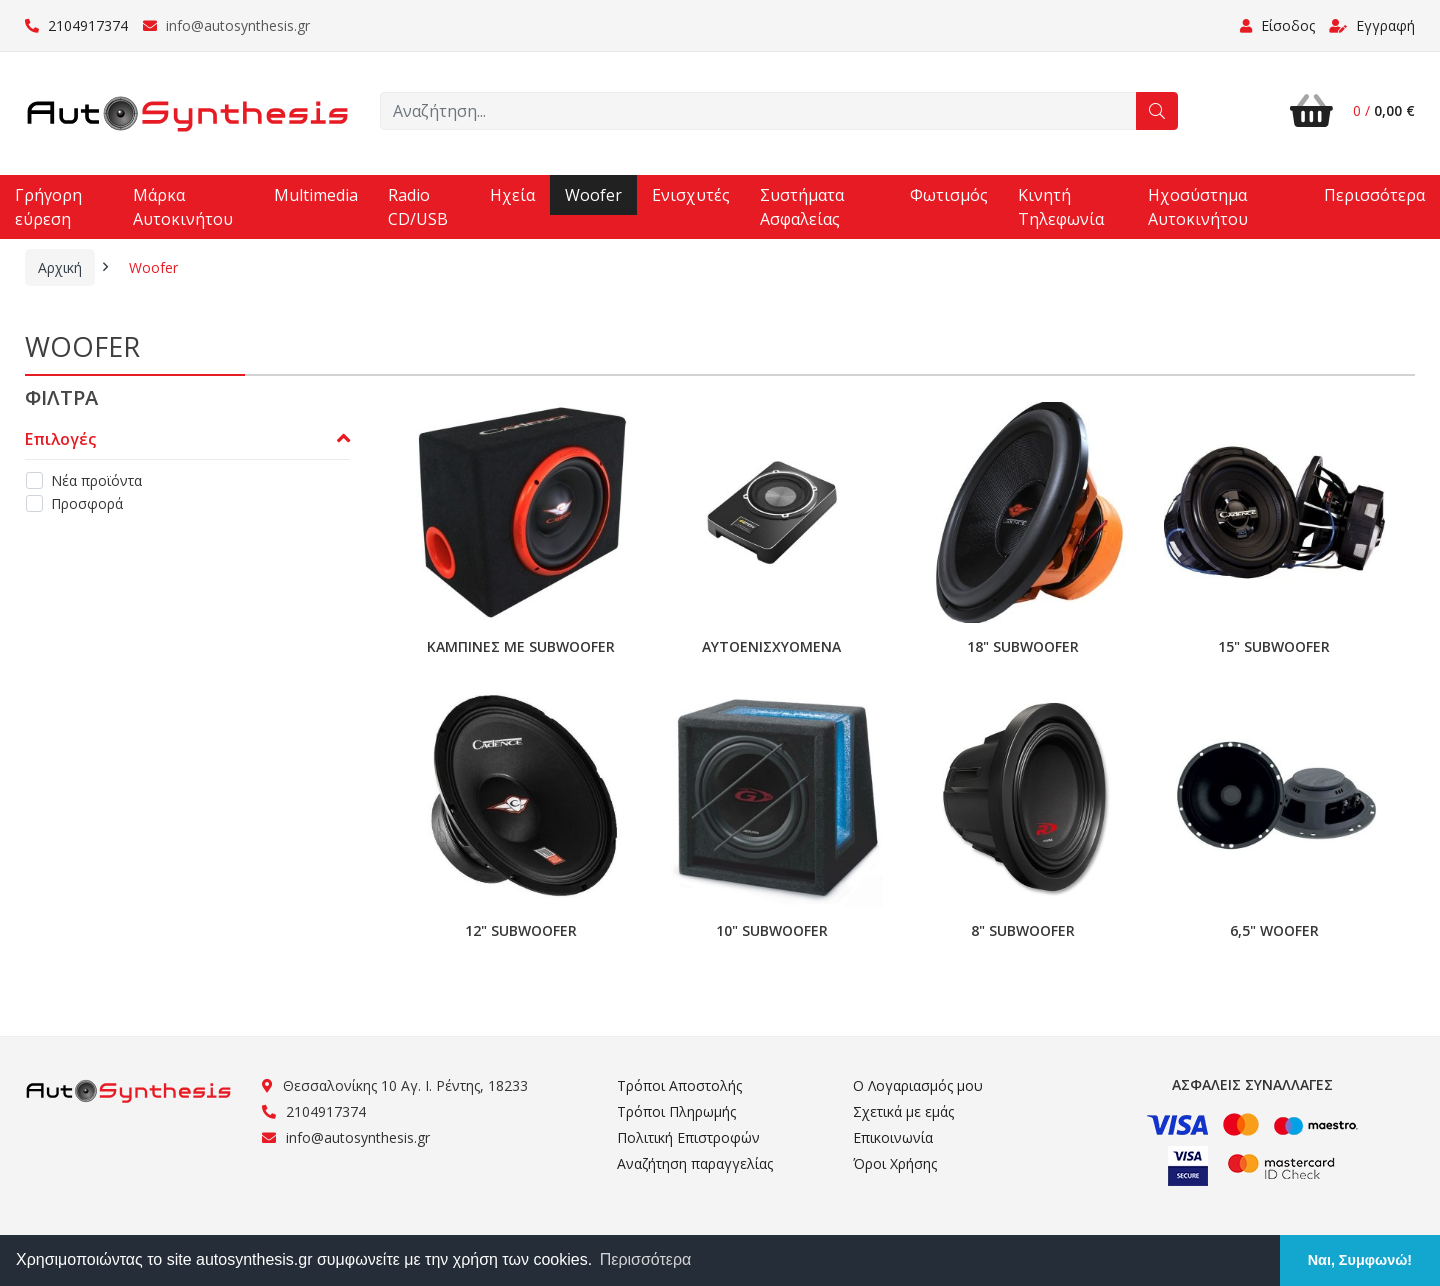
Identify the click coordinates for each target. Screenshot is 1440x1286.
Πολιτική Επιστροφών (688, 1137)
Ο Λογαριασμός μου (918, 1085)
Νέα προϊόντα (96, 480)
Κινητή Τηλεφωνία (1061, 207)
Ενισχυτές (691, 195)
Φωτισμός (949, 195)
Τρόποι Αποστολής (679, 1085)
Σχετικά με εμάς (903, 1111)
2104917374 (76, 25)
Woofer (593, 195)
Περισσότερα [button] (646, 1259)
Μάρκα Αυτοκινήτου (183, 207)
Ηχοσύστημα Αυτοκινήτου (1198, 207)
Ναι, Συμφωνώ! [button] (1360, 1260)
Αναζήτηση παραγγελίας (695, 1163)
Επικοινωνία (893, 1137)
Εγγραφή (1372, 25)
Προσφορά (87, 503)
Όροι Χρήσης (895, 1163)
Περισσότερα (1374, 195)
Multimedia (316, 195)
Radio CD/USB (418, 207)
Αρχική (60, 267)
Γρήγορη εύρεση (48, 207)
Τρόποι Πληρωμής (676, 1111)
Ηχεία (512, 195)
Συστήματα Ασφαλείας (802, 207)
